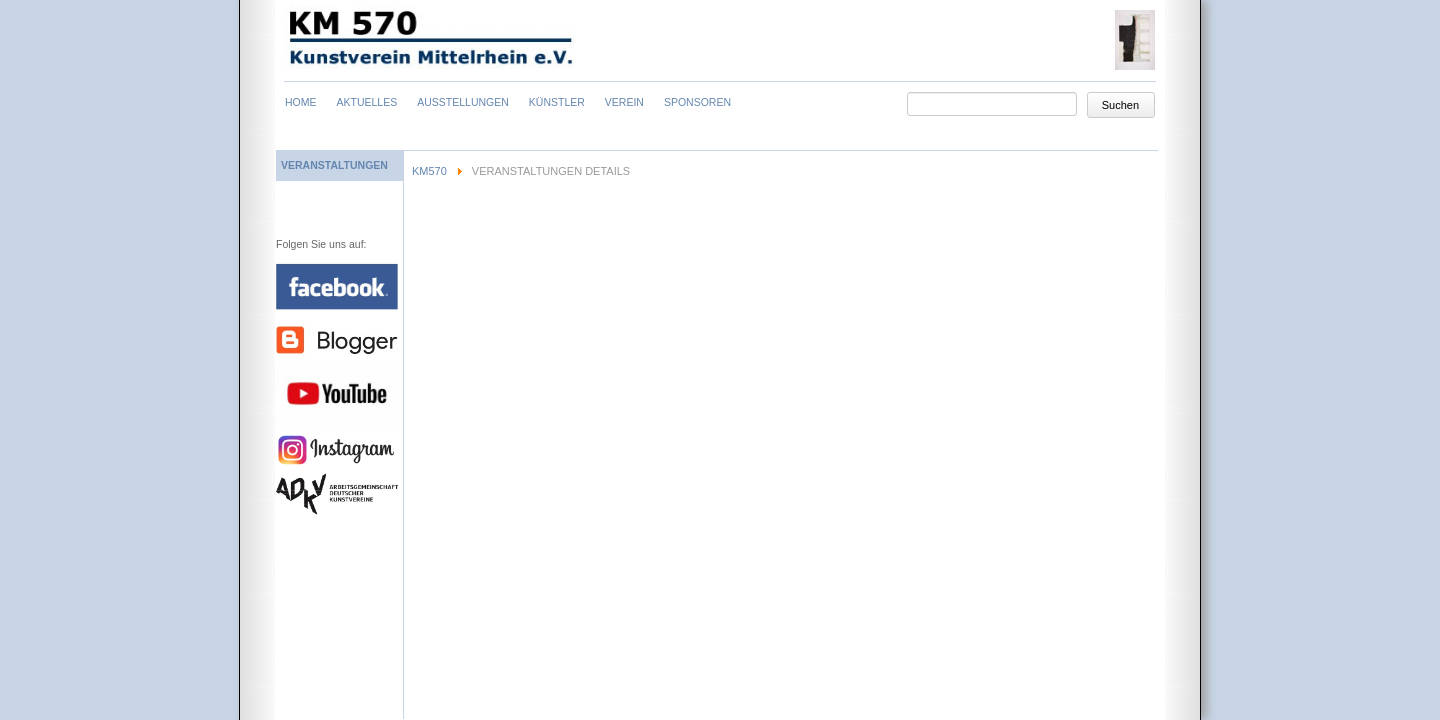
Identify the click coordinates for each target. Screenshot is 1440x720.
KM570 (429, 171)
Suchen (1120, 105)
